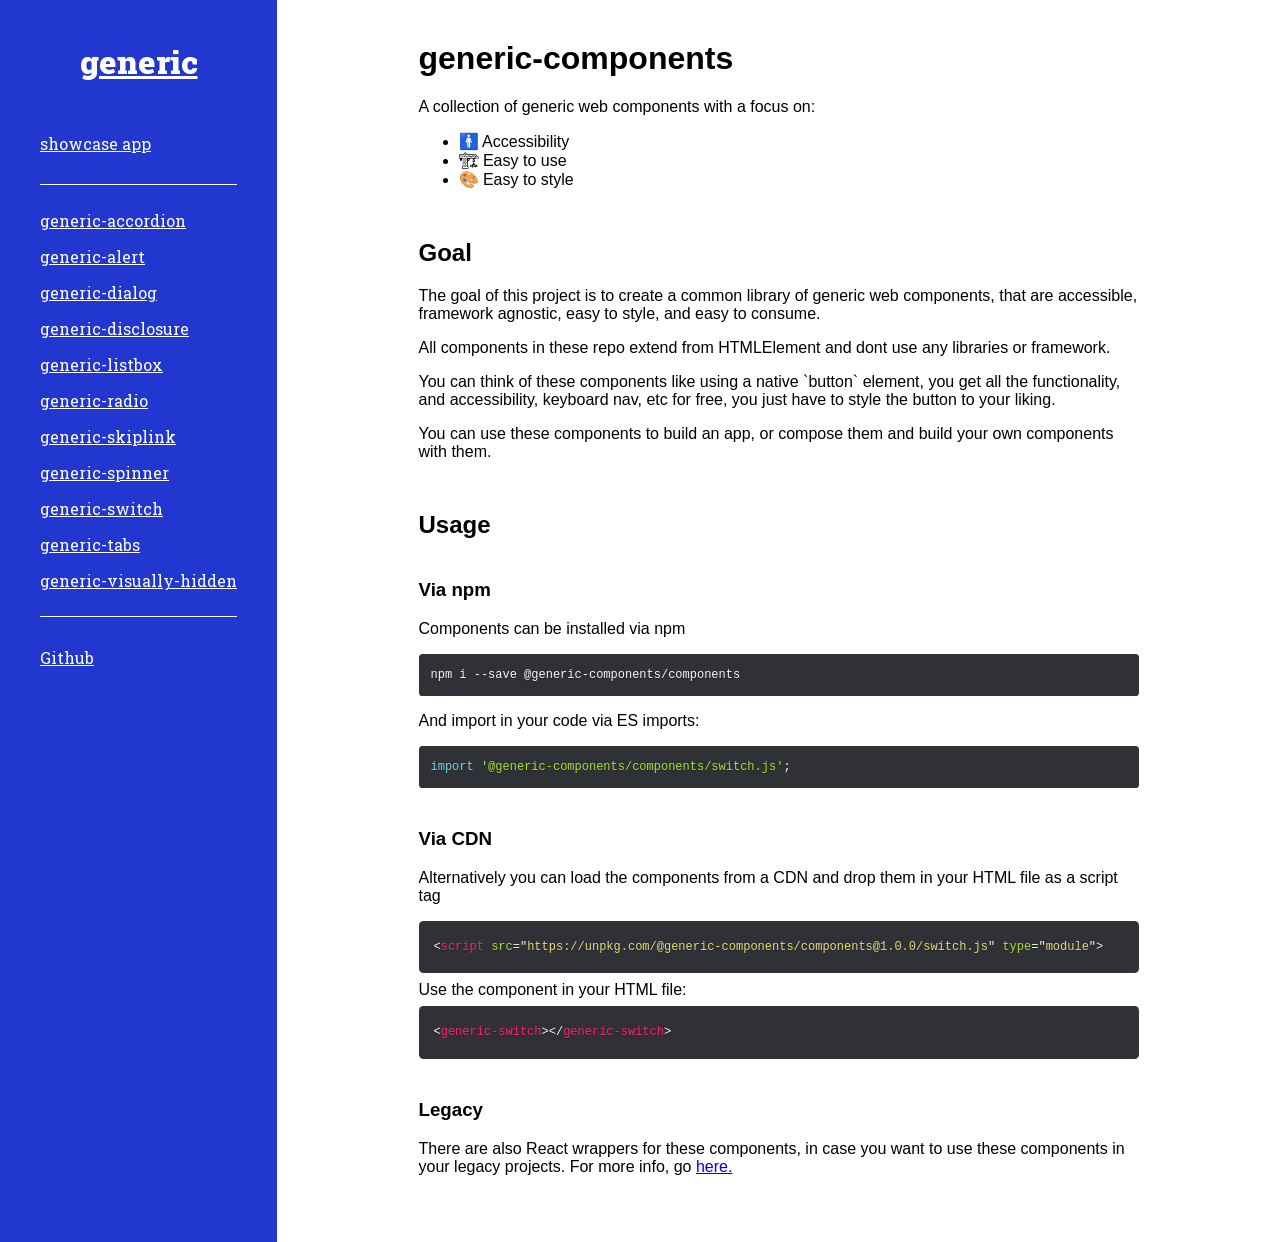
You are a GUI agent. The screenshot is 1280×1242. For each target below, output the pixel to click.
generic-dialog (98, 292)
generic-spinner (104, 472)
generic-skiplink (108, 436)
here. (714, 1166)
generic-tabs (90, 544)
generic (139, 61)
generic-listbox (101, 364)
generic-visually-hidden (138, 580)
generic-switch (101, 508)
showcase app (95, 143)
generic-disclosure (114, 328)
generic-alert (92, 256)
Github (67, 657)
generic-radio (94, 400)
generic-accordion (113, 220)
